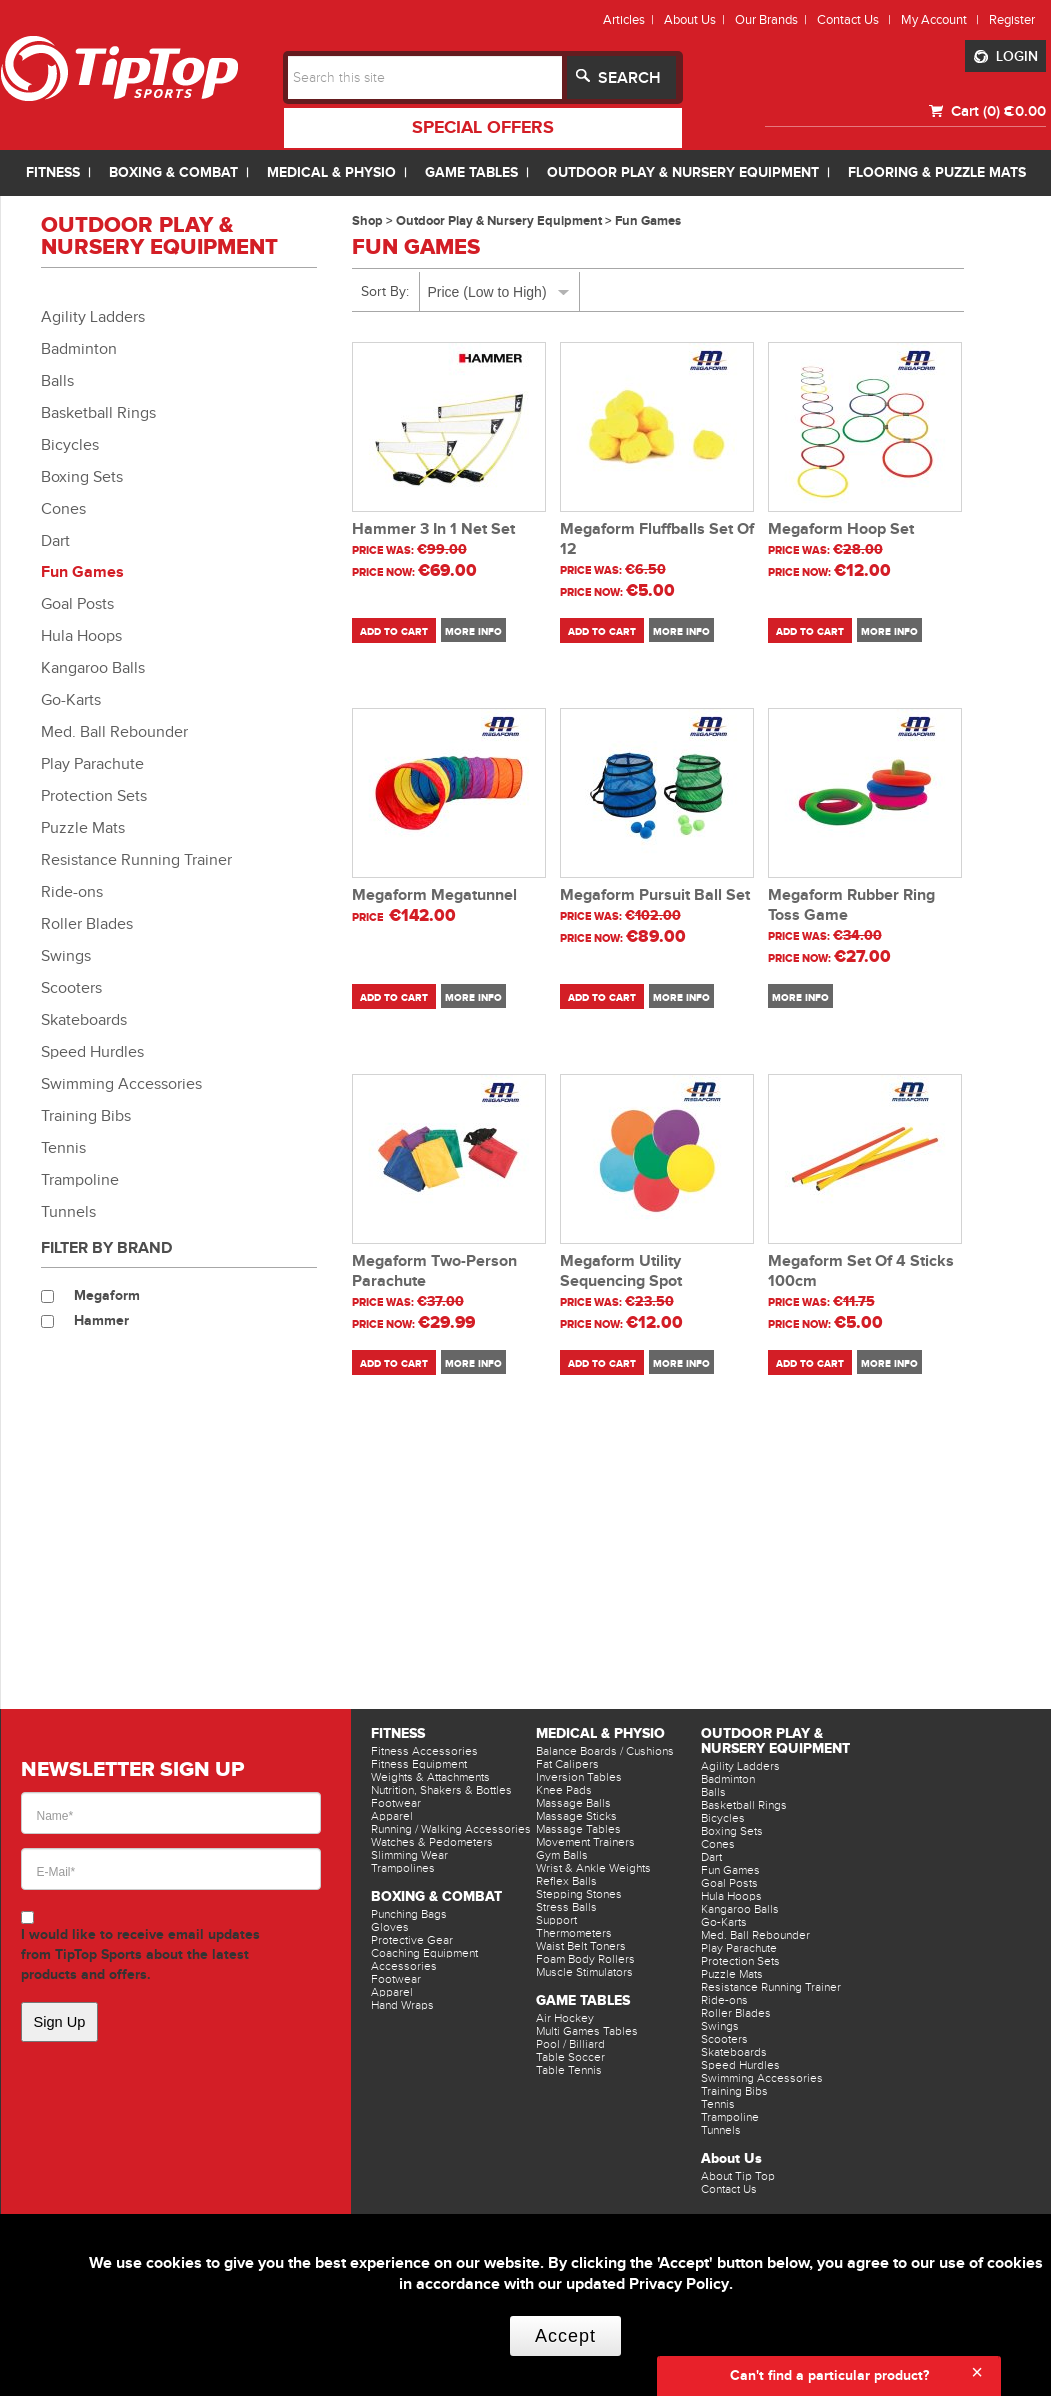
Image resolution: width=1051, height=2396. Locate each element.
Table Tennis (569, 2070)
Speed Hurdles (92, 1052)
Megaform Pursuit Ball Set (655, 895)
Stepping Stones (579, 1894)
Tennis (63, 1148)
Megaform (107, 1295)
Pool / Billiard (570, 2044)
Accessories (404, 1966)
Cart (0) (973, 111)
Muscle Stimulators (584, 1972)
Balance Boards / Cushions (605, 1751)
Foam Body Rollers (585, 1959)
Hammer (101, 1320)
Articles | (631, 19)
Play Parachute (92, 764)
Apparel (392, 1816)
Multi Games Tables (587, 2031)
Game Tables (583, 2000)
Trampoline (80, 1180)
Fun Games (82, 572)
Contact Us (729, 2189)
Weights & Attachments (430, 1777)
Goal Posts (77, 604)
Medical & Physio (600, 1733)
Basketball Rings (98, 413)
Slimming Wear (409, 1855)
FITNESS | (62, 172)
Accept (565, 2336)
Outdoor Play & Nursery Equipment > (505, 221)
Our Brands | (774, 19)
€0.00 (1025, 111)
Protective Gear (412, 1940)
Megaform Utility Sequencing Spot (621, 1271)
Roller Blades (87, 924)
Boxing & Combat (436, 1896)
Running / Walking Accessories (451, 1829)
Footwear (396, 1803)
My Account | (943, 19)
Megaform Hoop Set (841, 529)
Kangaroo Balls (93, 668)
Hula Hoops (81, 636)
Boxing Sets (82, 477)
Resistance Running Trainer (136, 860)
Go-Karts (71, 700)
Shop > (374, 221)
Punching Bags (409, 1914)
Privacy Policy (679, 2284)
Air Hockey (565, 2018)
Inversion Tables (579, 1777)
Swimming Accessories (121, 1084)
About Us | (697, 19)
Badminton (79, 349)
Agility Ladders (93, 317)
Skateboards (84, 1020)
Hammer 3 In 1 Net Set (433, 529)
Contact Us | (857, 19)
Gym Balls (562, 1855)
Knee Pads (564, 1790)
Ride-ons (72, 892)
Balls (57, 381)
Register (1012, 19)
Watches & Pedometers (432, 1842)
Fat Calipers (567, 1764)
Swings (66, 956)
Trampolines (403, 1868)
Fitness (398, 1733)
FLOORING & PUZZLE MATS (937, 172)
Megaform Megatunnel (434, 895)
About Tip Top (738, 2176)
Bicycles (70, 445)
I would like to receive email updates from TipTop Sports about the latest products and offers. (140, 1954)
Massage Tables (578, 1829)
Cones (63, 509)
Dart (55, 541)
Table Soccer (570, 2057)
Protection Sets (94, 796)
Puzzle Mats (83, 828)
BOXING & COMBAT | (183, 172)
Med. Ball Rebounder (114, 732)
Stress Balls (566, 1907)
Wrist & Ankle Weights (593, 1868)
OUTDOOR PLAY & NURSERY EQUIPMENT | (692, 172)
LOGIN (1006, 56)
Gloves (390, 1927)
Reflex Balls (566, 1881)
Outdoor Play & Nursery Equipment (775, 1741)
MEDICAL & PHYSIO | (341, 172)
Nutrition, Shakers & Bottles (441, 1790)
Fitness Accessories (424, 1751)
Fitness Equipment (419, 1764)
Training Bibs (86, 1116)
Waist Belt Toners (581, 1946)
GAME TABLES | (481, 172)
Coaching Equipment (424, 1953)
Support (556, 1920)
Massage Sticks (576, 1816)
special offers (483, 128)
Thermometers (574, 1933)
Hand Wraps (402, 2005)
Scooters (71, 988)
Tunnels (68, 1212)
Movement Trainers (585, 1842)
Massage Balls (573, 1803)
